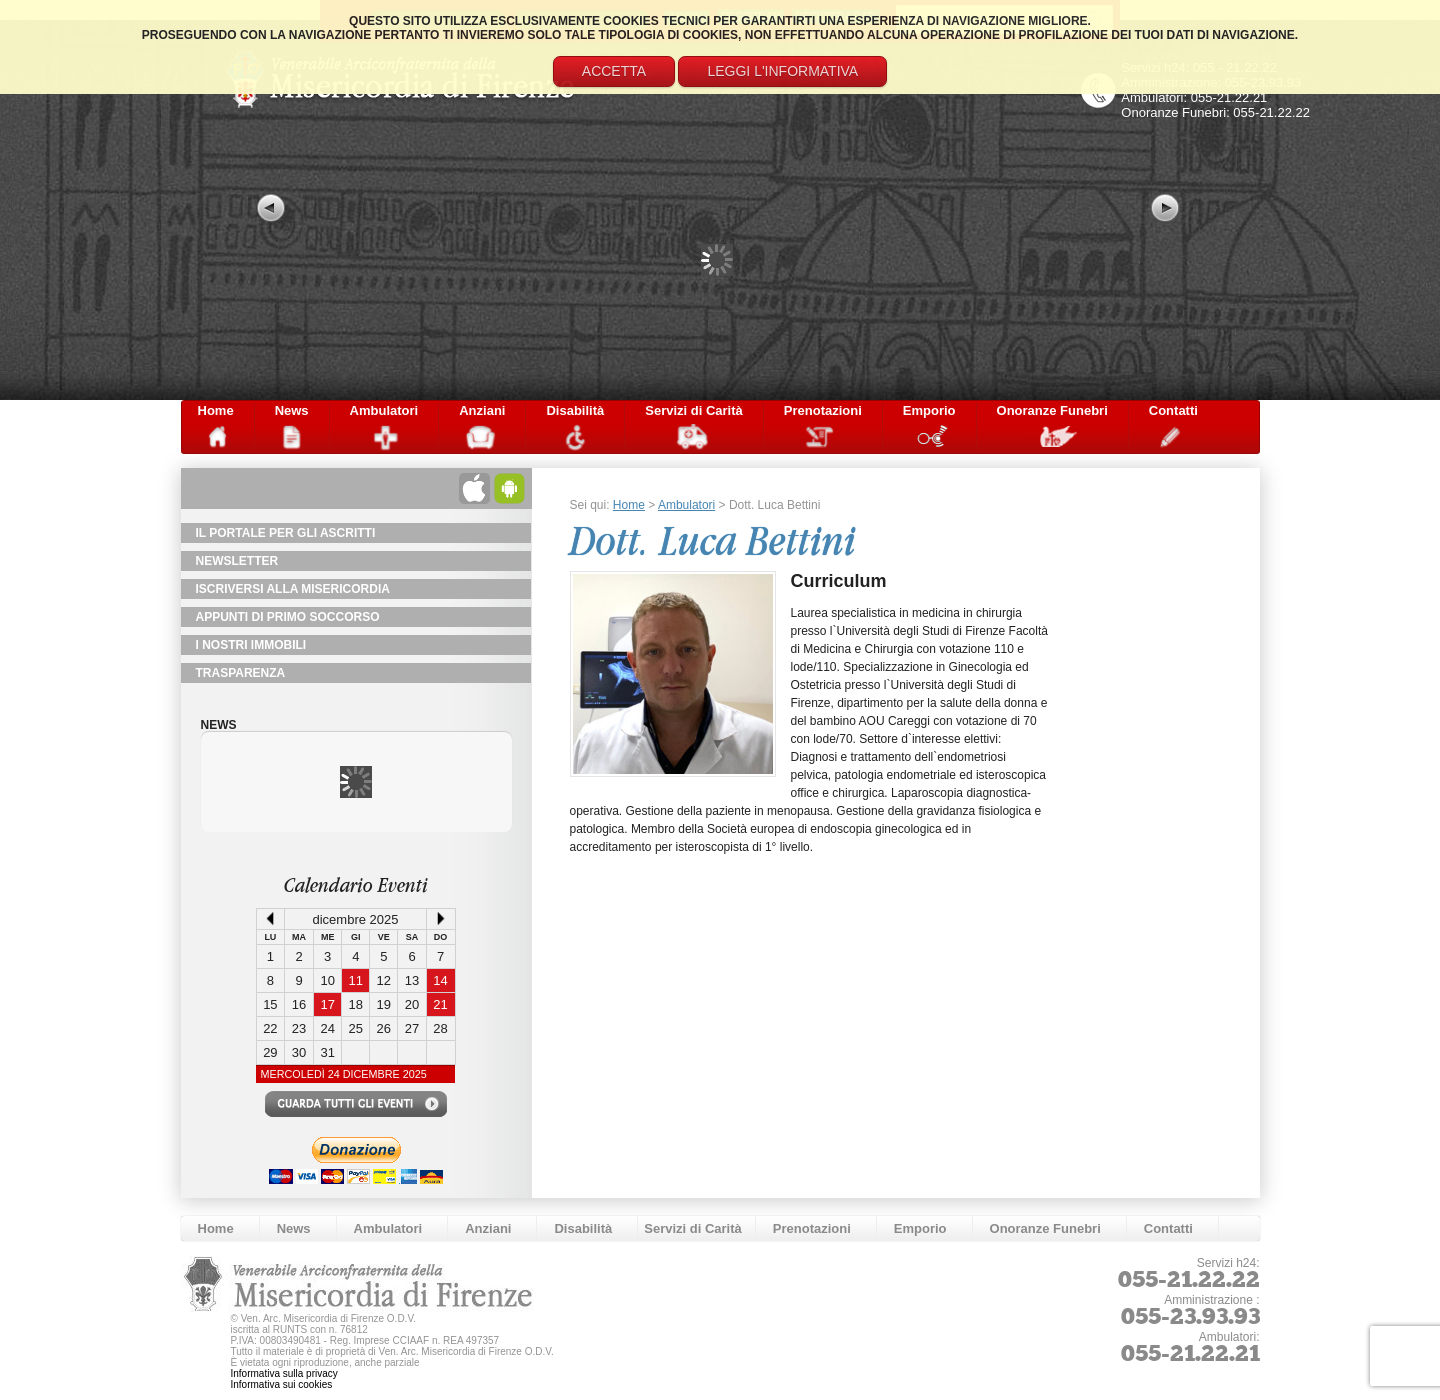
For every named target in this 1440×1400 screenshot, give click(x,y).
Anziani (482, 410)
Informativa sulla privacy (284, 1373)
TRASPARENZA (241, 673)
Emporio (929, 410)
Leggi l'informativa (782, 71)
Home (216, 410)
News (292, 410)
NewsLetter (237, 561)
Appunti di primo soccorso (288, 617)
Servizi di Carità (694, 410)
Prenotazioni (823, 410)
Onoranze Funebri (1052, 410)
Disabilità (575, 410)
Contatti (1173, 410)
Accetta (614, 71)
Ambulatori (384, 410)
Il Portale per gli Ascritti (286, 533)
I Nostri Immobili (251, 645)
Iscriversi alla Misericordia (293, 589)
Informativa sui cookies (282, 1384)
